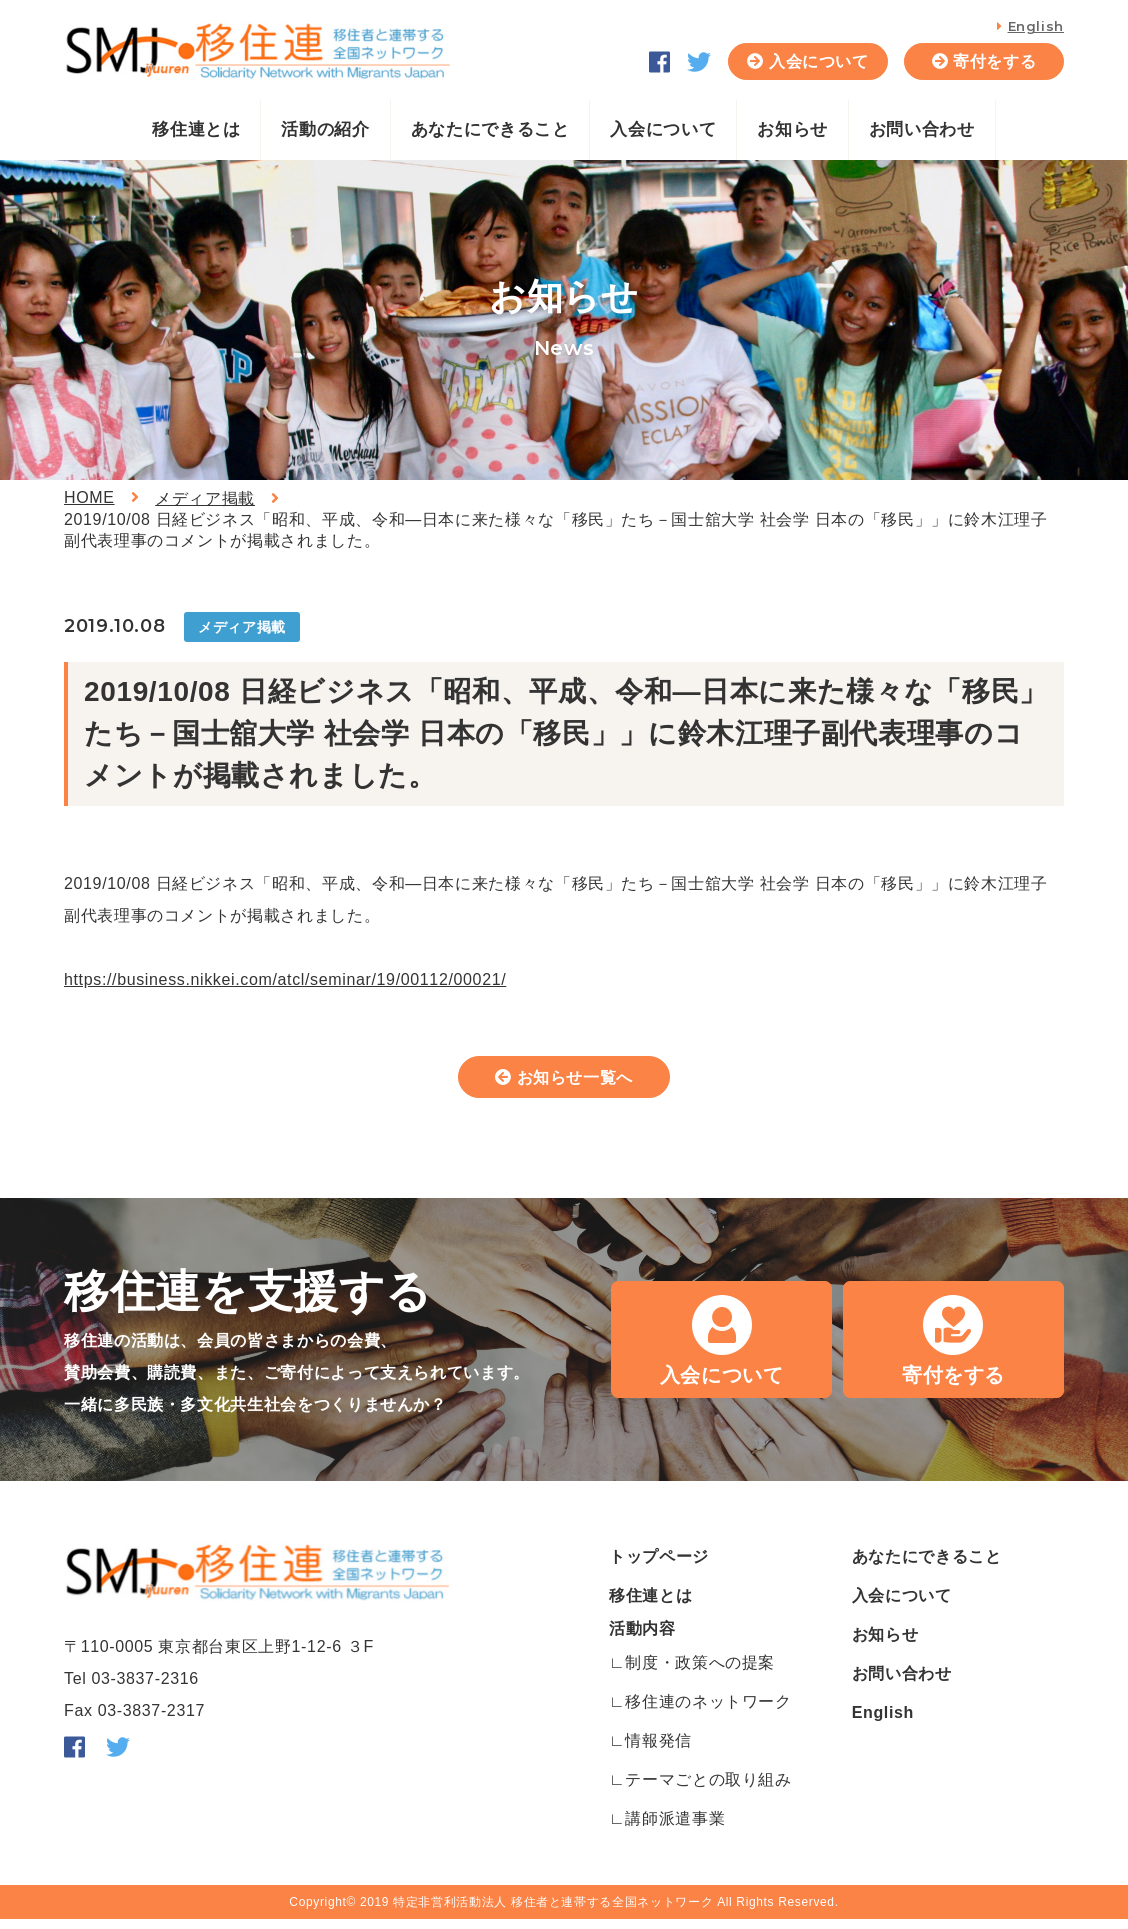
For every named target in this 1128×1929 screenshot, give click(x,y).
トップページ (659, 1566)
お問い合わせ (922, 129)
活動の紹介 (325, 129)
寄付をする (994, 61)
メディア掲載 (205, 498)
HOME (89, 497)
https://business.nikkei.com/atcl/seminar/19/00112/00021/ (285, 979)
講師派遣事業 (675, 1828)
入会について (819, 61)
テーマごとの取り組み (708, 1789)
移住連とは (196, 129)
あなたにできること (490, 129)
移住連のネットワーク (708, 1711)
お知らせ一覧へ (576, 1082)
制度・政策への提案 (700, 1672)
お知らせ (792, 129)
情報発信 (658, 1750)
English (1036, 26)
